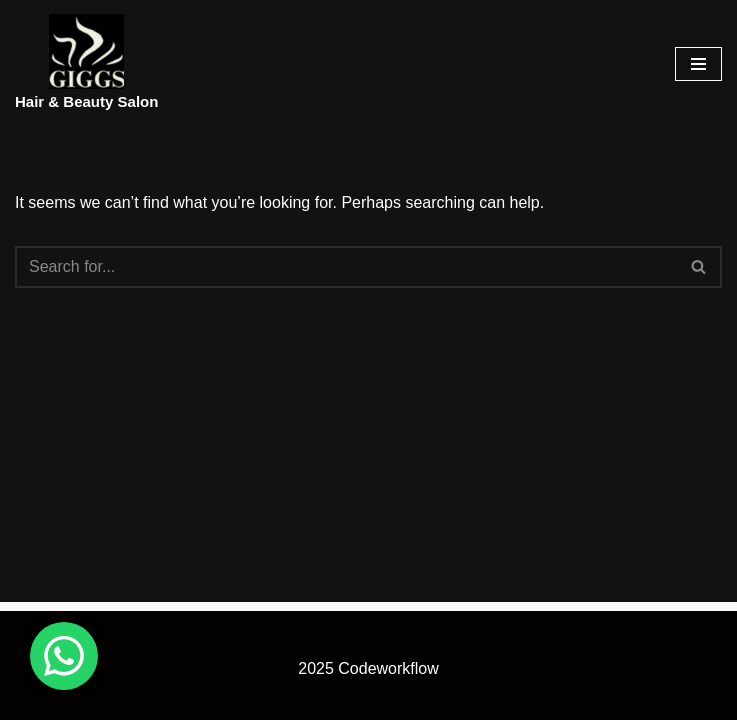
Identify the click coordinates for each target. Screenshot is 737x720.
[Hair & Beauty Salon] (86, 64)
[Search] (346, 267)
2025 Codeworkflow (368, 668)
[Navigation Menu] (698, 64)
